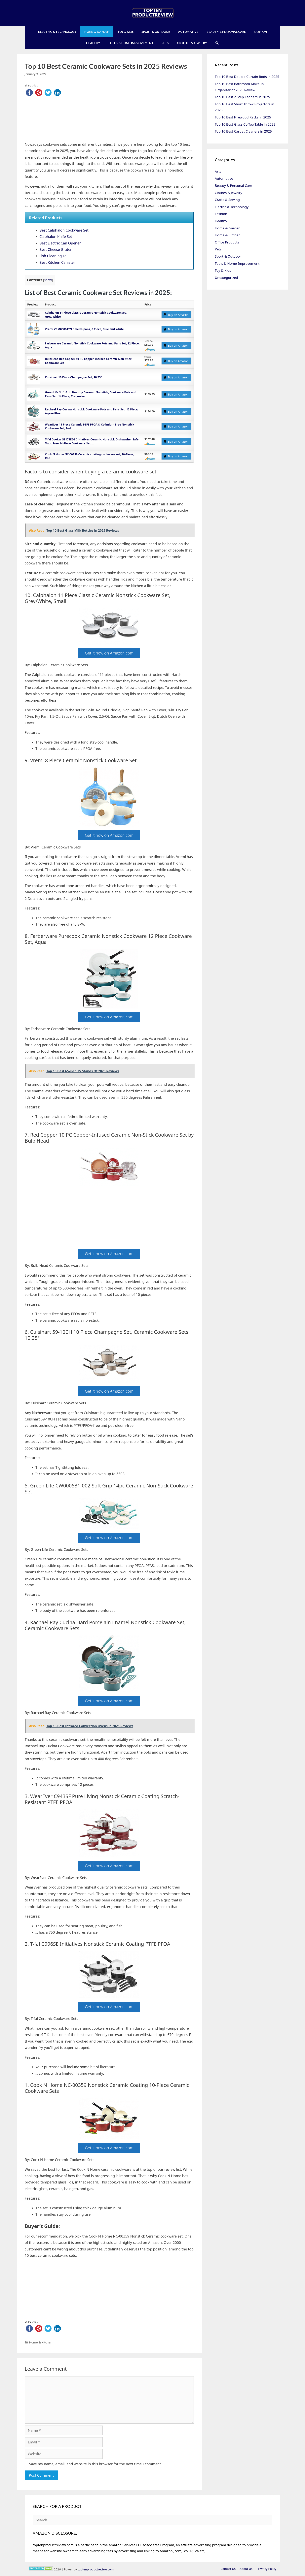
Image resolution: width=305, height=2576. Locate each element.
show (48, 280)
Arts (218, 171)
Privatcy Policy (266, 2569)
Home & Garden (96, 31)
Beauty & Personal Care (226, 31)
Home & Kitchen (40, 2342)
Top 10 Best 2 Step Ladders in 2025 (242, 97)
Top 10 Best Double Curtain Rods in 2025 (247, 76)
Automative (188, 31)
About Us (246, 2569)
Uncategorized (226, 277)
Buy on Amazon (178, 315)
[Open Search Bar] (217, 43)
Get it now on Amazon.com (109, 653)
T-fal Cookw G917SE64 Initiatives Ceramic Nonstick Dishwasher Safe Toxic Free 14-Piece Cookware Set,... (91, 441)
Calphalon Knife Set (55, 236)
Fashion (260, 31)
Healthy (93, 43)
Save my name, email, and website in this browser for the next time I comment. (95, 2464)
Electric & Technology (57, 31)
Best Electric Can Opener (60, 243)
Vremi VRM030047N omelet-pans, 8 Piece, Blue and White (84, 329)
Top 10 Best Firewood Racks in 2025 (243, 117)
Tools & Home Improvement (131, 43)
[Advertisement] (109, 125)
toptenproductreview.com (96, 2569)
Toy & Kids (125, 31)
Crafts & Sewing (227, 199)
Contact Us (228, 2569)
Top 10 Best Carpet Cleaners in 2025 (243, 131)
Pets (165, 43)
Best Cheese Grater (55, 249)
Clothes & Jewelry (192, 43)
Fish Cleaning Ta (52, 255)
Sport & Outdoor (155, 31)
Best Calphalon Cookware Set (64, 230)
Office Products (227, 242)
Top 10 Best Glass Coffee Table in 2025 (245, 124)
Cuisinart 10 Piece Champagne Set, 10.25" (73, 377)
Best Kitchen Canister (57, 262)
